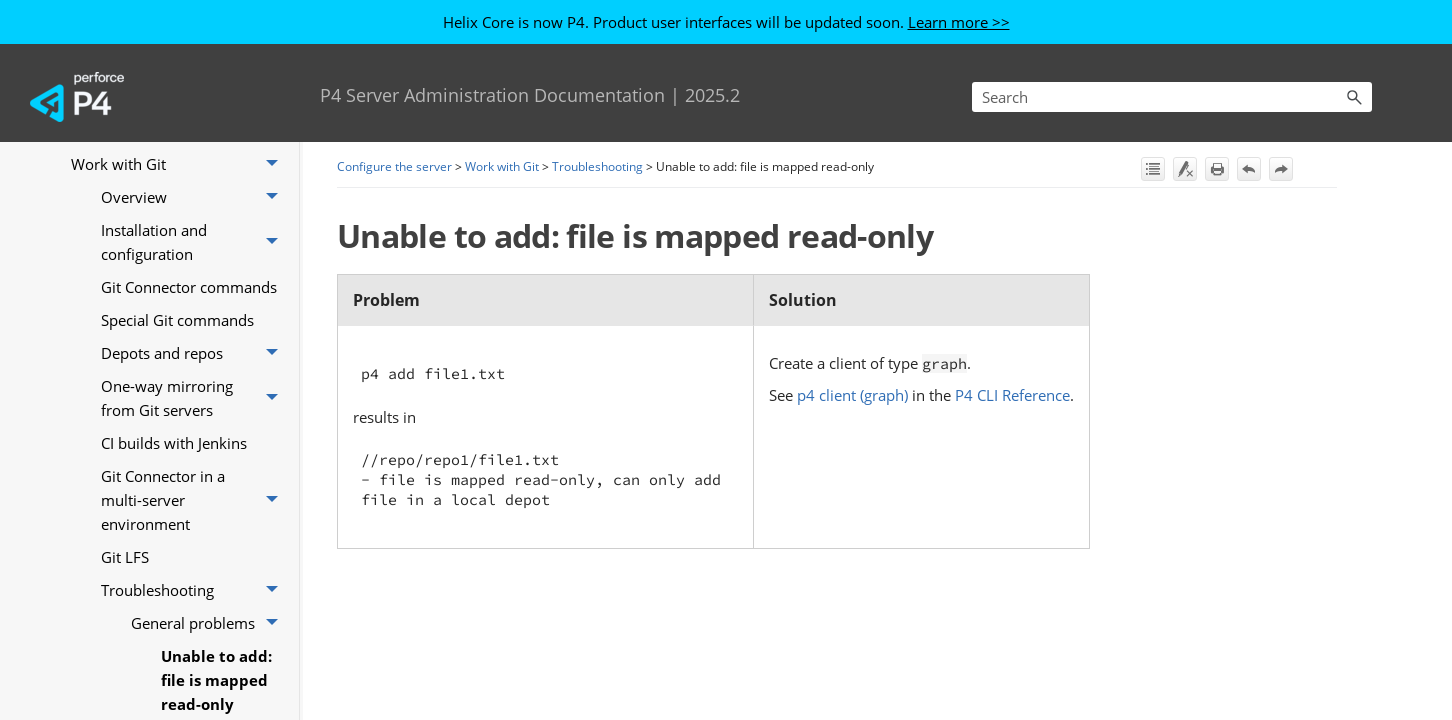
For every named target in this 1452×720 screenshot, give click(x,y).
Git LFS (125, 557)
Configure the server (394, 166)
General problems (210, 623)
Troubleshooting (195, 590)
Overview (195, 197)
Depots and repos (195, 353)
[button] (1354, 97)
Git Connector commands (189, 287)
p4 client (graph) (852, 395)
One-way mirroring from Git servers (195, 398)
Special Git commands (177, 320)
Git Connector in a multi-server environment (195, 500)
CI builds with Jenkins (174, 443)
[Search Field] (1172, 97)
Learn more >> (959, 22)
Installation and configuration (195, 242)
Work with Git (180, 164)
